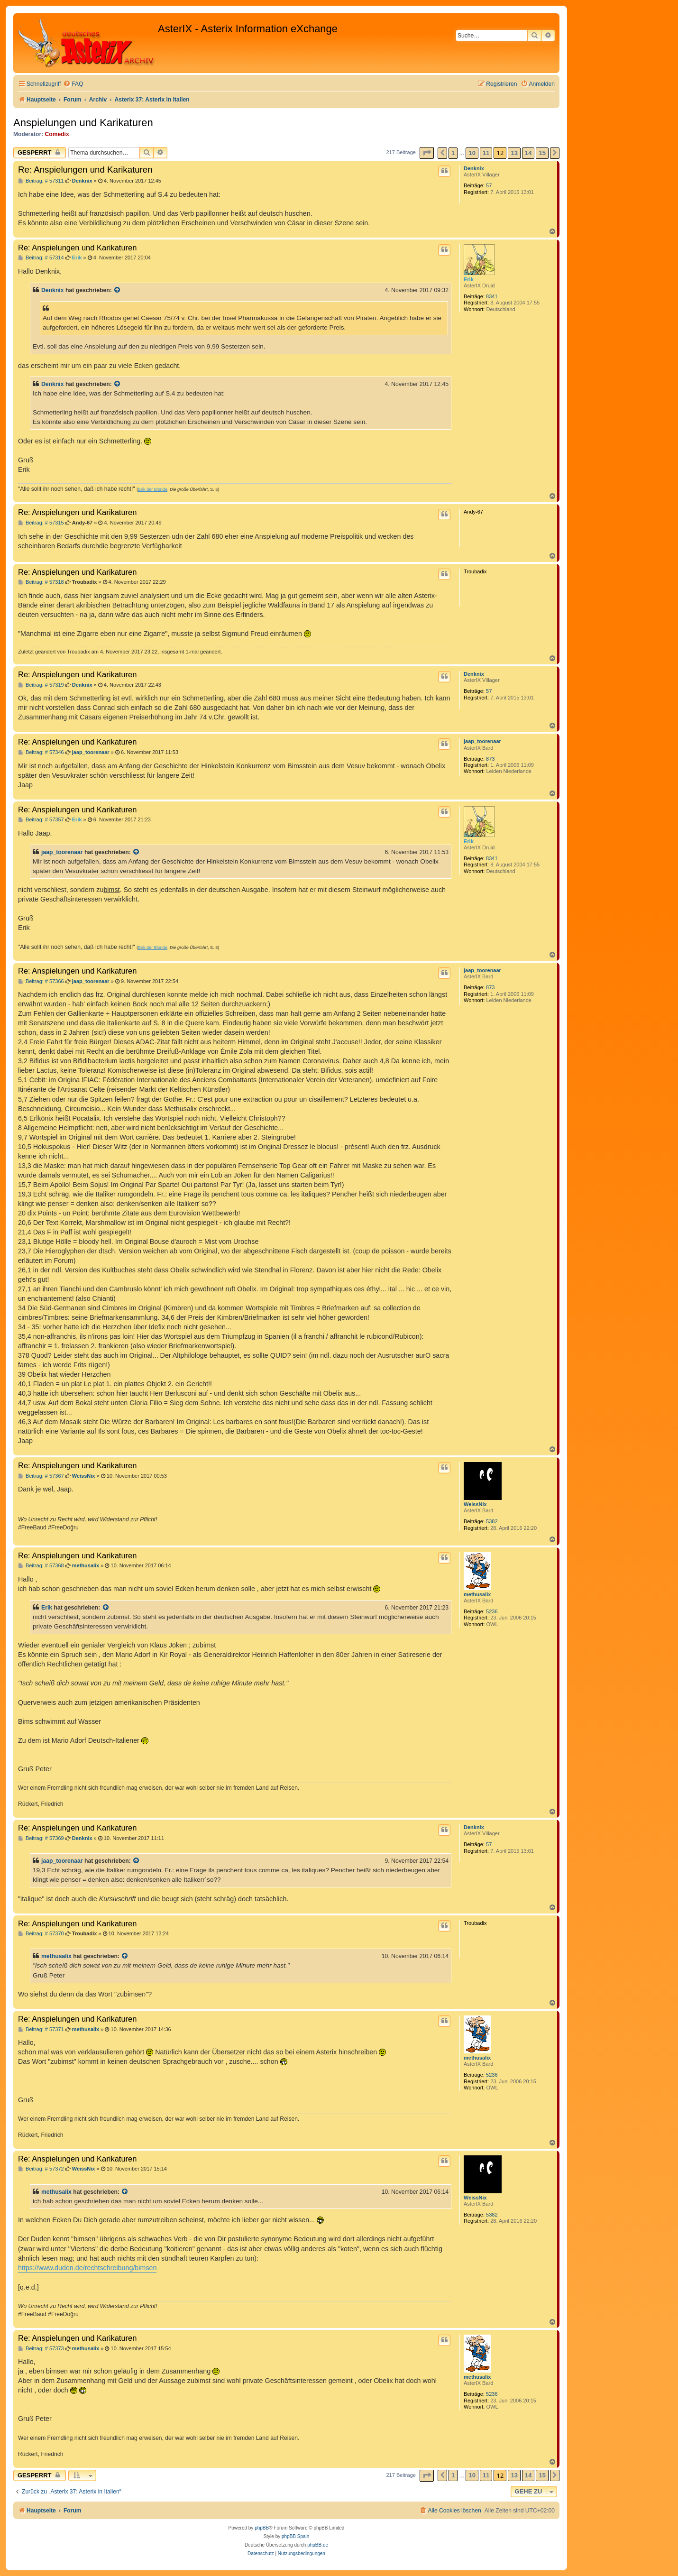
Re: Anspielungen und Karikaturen (85, 170)
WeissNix (475, 1504)
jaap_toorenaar (482, 741)
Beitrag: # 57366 (41, 981)
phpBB (262, 2527)
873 (490, 759)
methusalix (477, 1594)
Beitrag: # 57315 (41, 523)
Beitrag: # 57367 (41, 1476)
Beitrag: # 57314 (41, 258)
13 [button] (514, 152)
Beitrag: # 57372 (41, 2169)
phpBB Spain (295, 2536)
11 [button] (486, 152)
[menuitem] (73, 84)
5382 (491, 1521)
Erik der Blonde (152, 489)
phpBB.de (317, 2545)
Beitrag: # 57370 (41, 1934)
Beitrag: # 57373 (41, 2349)
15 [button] (542, 152)
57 (489, 185)
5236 (491, 1611)
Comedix (57, 134)
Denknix (474, 168)
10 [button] (471, 152)
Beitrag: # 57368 (41, 1566)
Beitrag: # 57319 (41, 685)
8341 (491, 296)
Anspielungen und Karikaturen (83, 123)
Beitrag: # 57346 (41, 752)
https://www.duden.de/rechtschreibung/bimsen (87, 2268)
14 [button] (528, 152)
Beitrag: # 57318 (41, 582)
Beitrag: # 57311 (41, 181)
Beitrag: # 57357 (41, 820)
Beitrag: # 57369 (41, 1838)
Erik (469, 279)
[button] (427, 153)
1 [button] (453, 152)
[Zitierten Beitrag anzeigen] (117, 290)
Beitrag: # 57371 (41, 2029)
